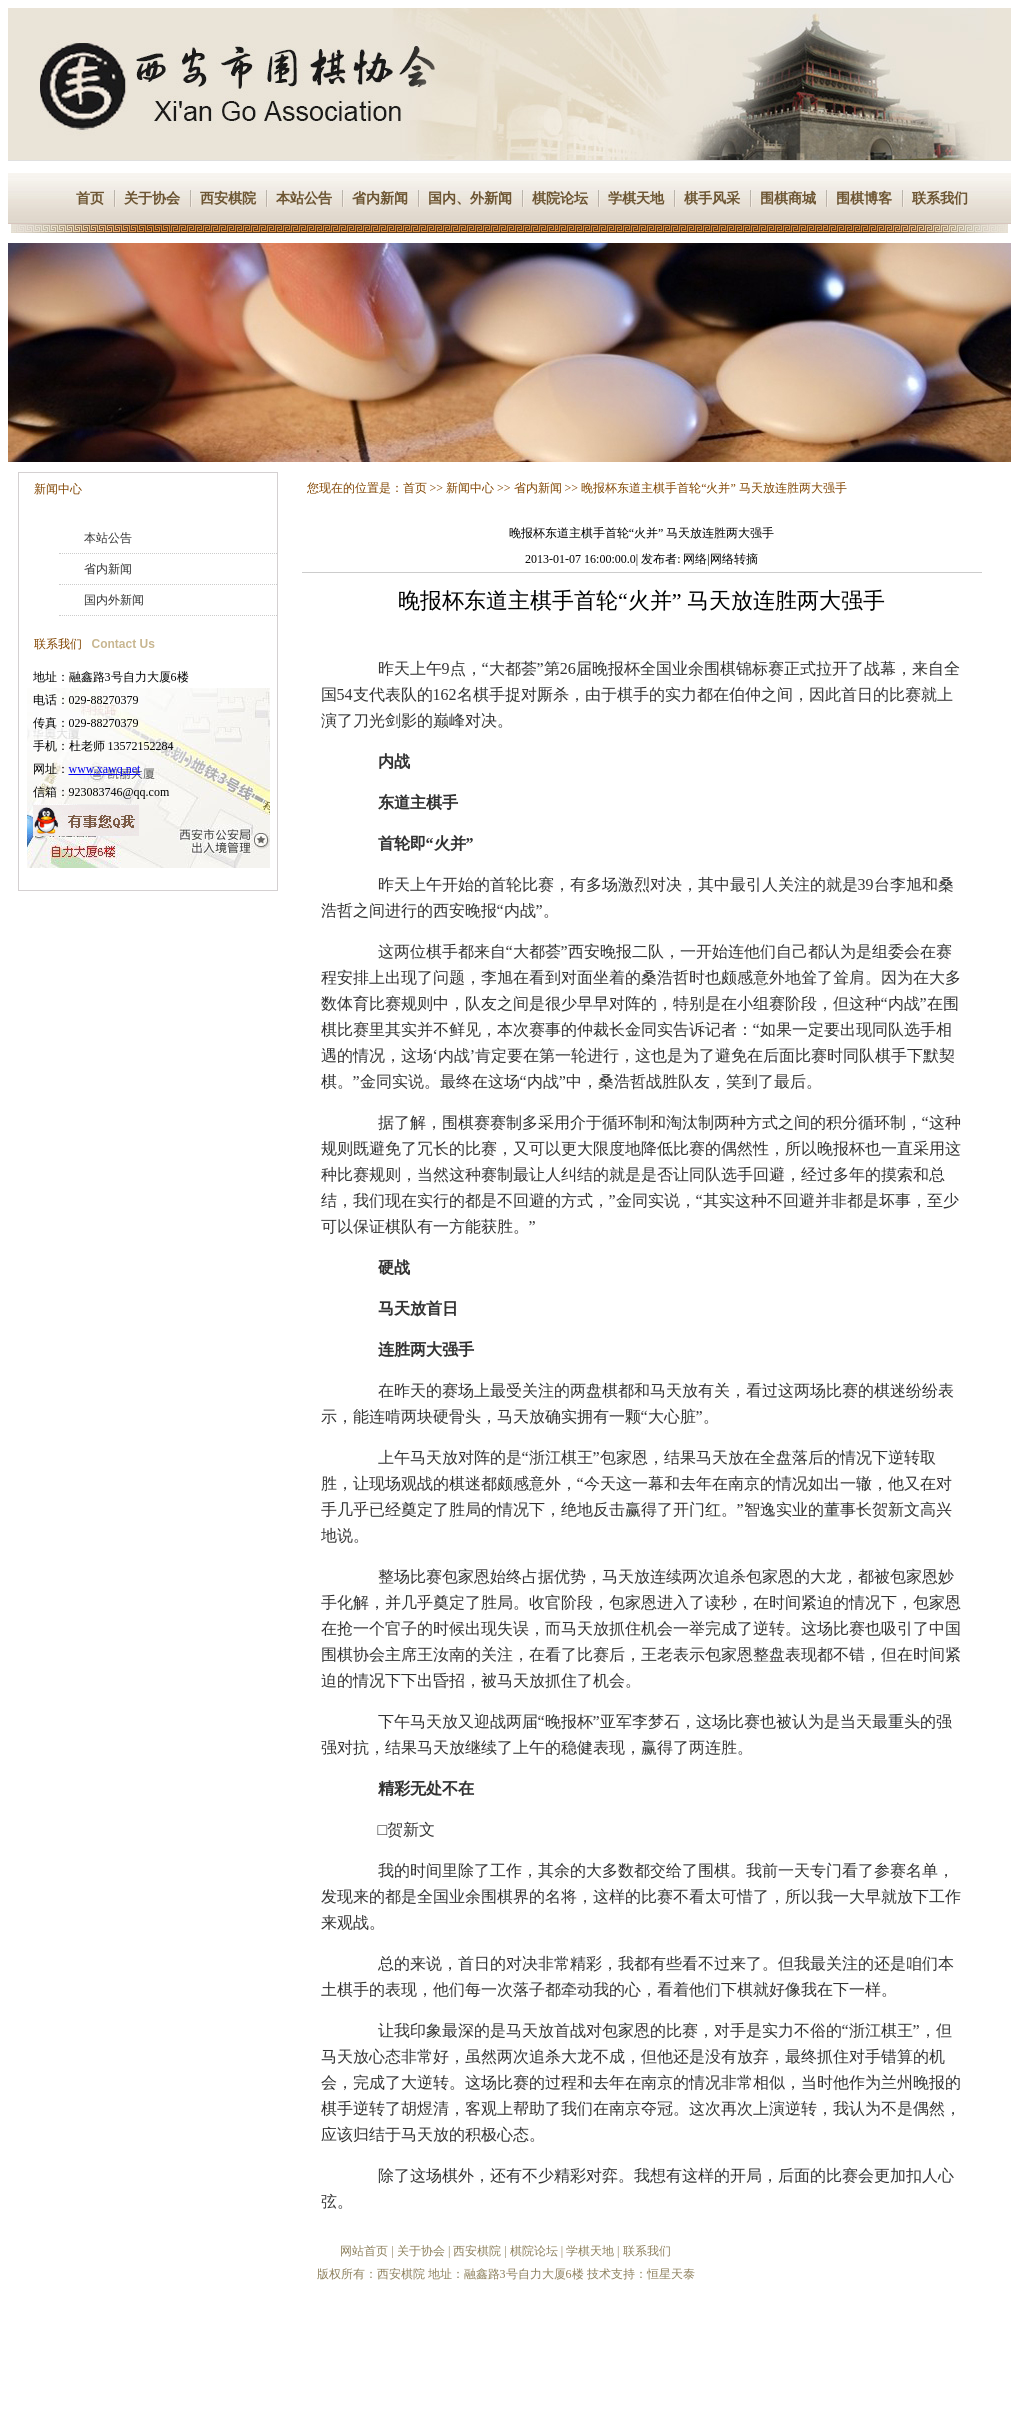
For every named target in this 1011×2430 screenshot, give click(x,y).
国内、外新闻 (470, 198)
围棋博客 (864, 198)
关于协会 (152, 198)
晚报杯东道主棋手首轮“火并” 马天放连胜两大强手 (714, 488)
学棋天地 (636, 198)
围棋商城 (788, 198)
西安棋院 (228, 198)
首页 (90, 198)
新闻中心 (58, 489)
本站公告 (304, 198)
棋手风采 (712, 198)
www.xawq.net (105, 769)
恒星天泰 (671, 2274)
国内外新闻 (114, 600)
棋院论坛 (560, 198)
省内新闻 (380, 198)
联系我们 (940, 198)
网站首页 (364, 2251)
